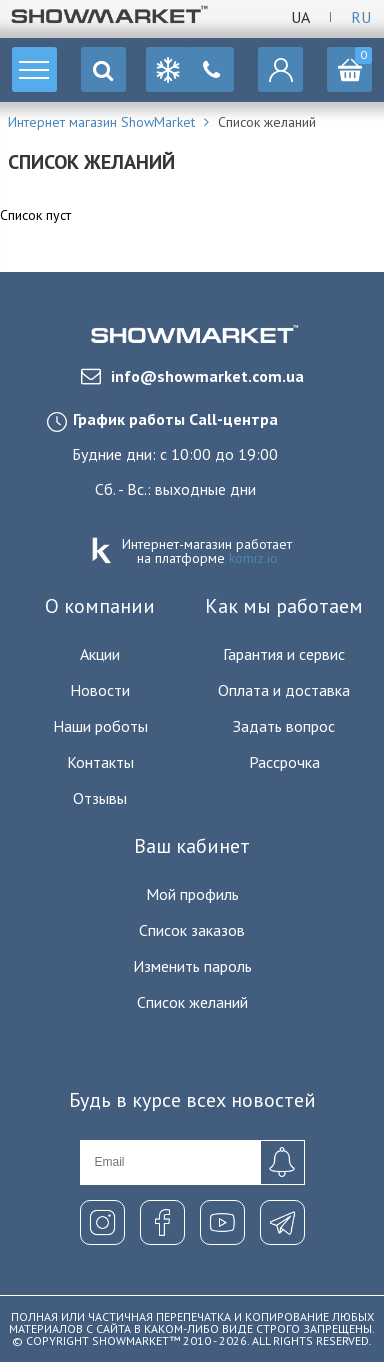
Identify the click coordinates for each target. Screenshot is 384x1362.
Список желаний (192, 1002)
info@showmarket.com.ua (192, 376)
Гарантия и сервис (284, 654)
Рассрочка (284, 762)
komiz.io (253, 558)
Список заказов (192, 930)
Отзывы (100, 798)
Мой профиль (192, 894)
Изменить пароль (192, 966)
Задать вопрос (284, 726)
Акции (100, 654)
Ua (300, 17)
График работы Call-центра (175, 419)
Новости (100, 690)
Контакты (100, 762)
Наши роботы (100, 726)
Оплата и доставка (284, 690)
